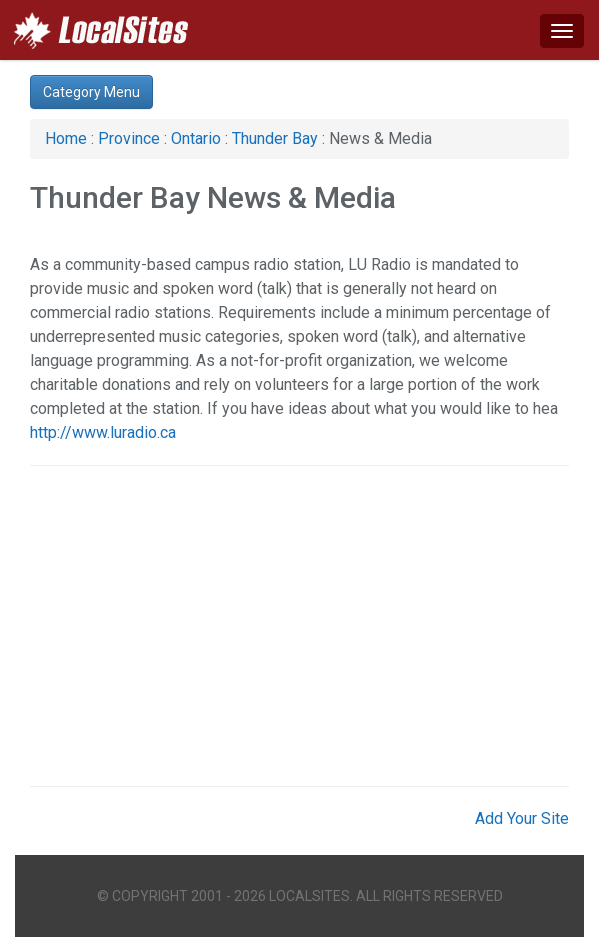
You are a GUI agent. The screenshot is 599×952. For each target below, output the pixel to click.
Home (66, 138)
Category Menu (91, 92)
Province (129, 138)
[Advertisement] (299, 626)
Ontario (196, 138)
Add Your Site (522, 818)
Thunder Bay (275, 138)
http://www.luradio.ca (103, 432)
